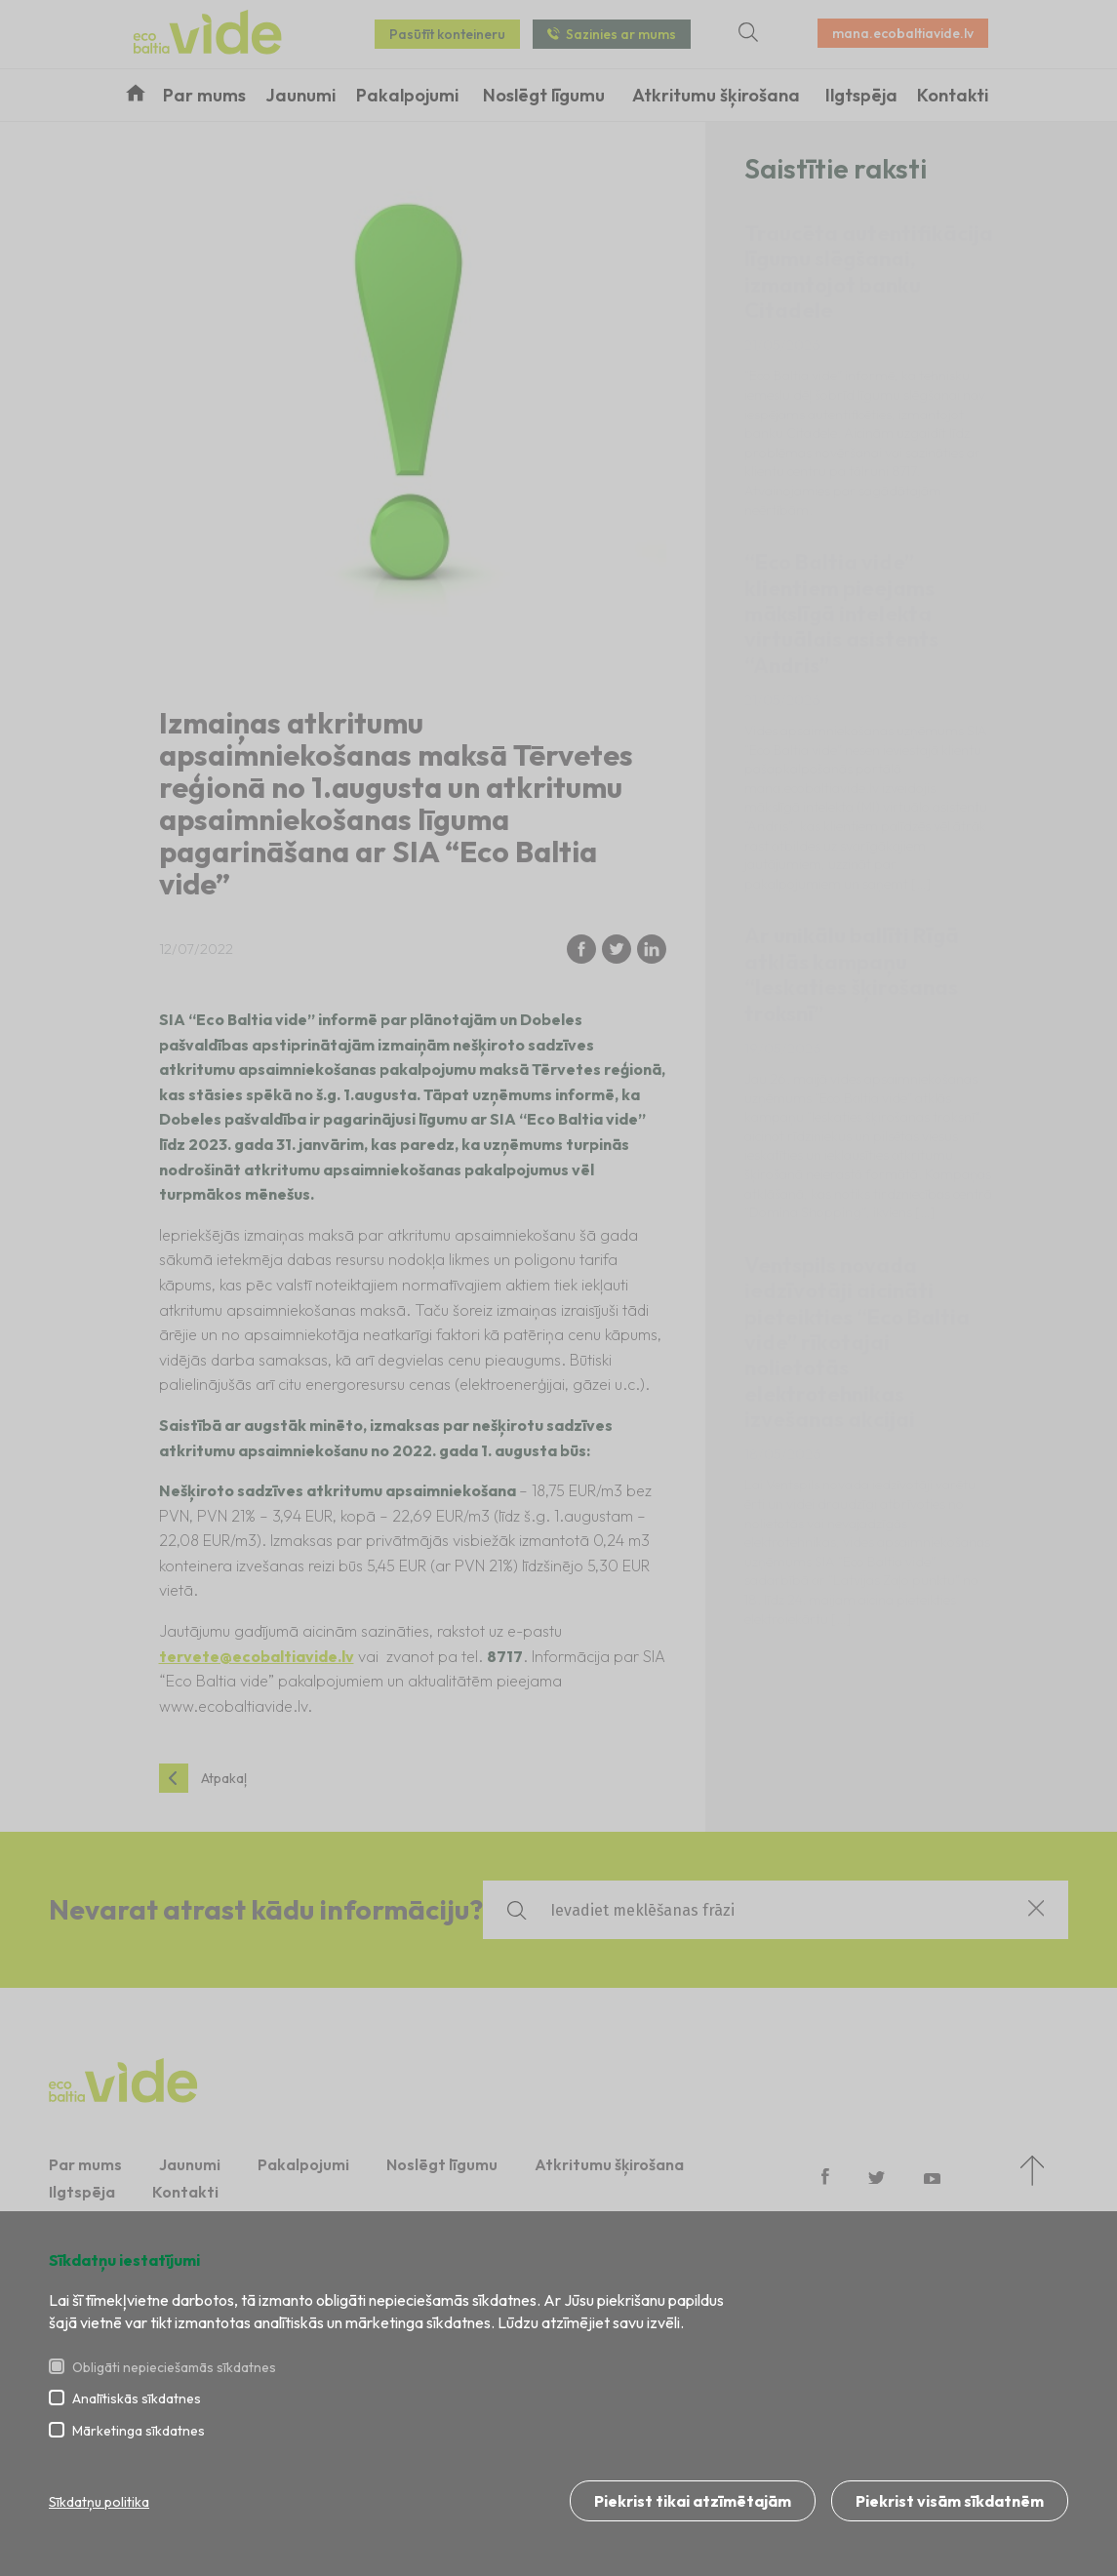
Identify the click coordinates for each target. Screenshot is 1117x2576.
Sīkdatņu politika (99, 2502)
